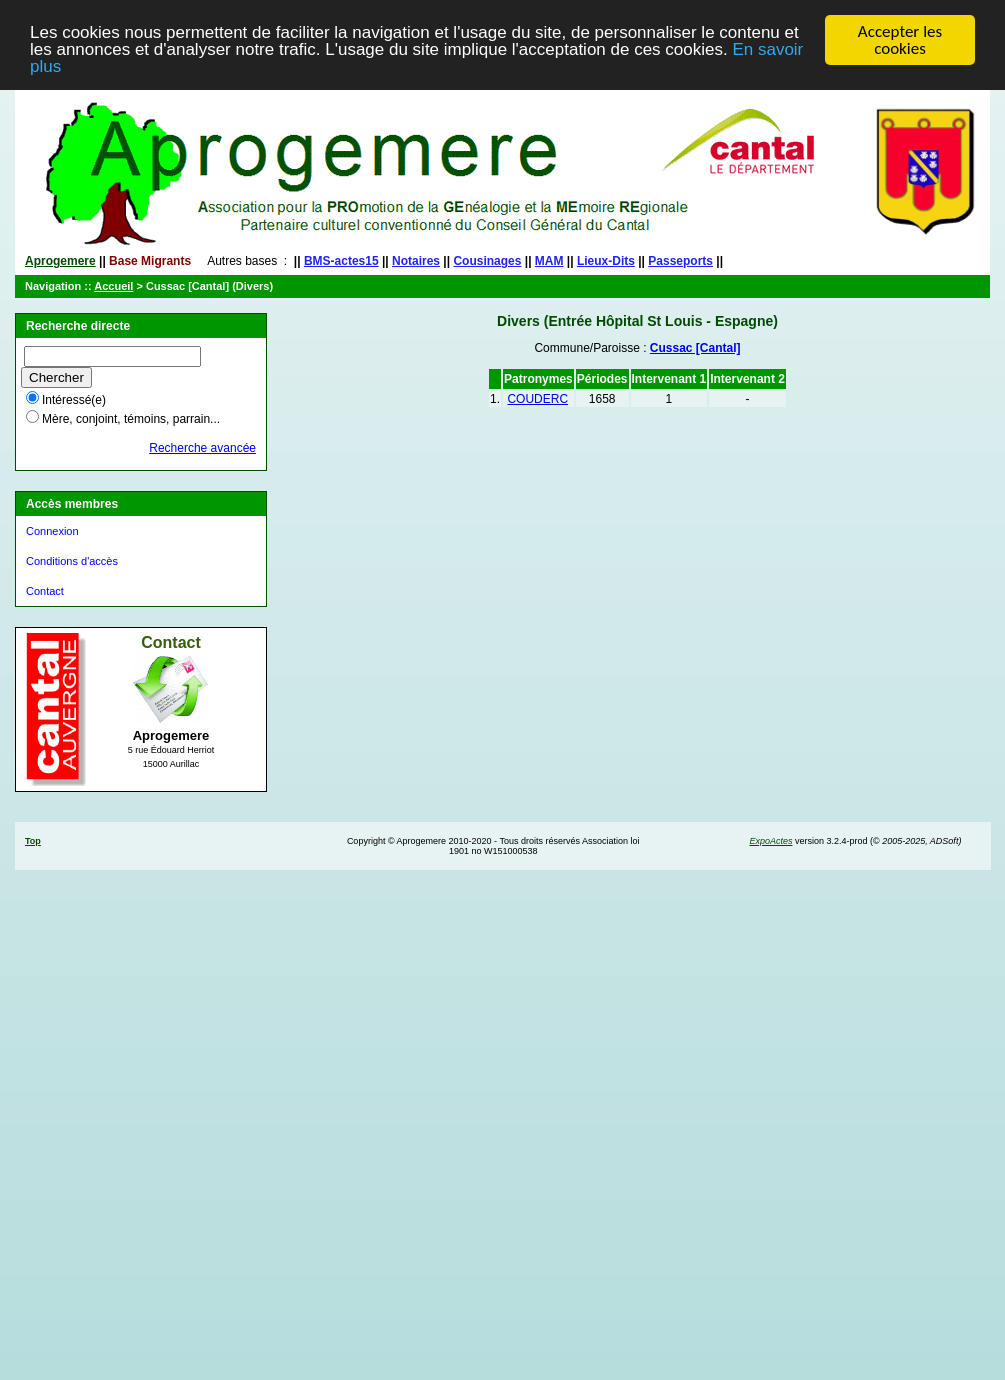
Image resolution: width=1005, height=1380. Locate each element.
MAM (549, 261)
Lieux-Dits (606, 261)
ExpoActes (770, 841)
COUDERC (537, 399)
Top (33, 841)
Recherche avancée (202, 448)
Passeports (680, 261)
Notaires (416, 261)
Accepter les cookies (900, 40)
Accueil (113, 286)
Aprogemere (60, 261)
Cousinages (487, 261)
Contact (45, 591)
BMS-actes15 (341, 261)
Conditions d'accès (72, 561)
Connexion (52, 531)
